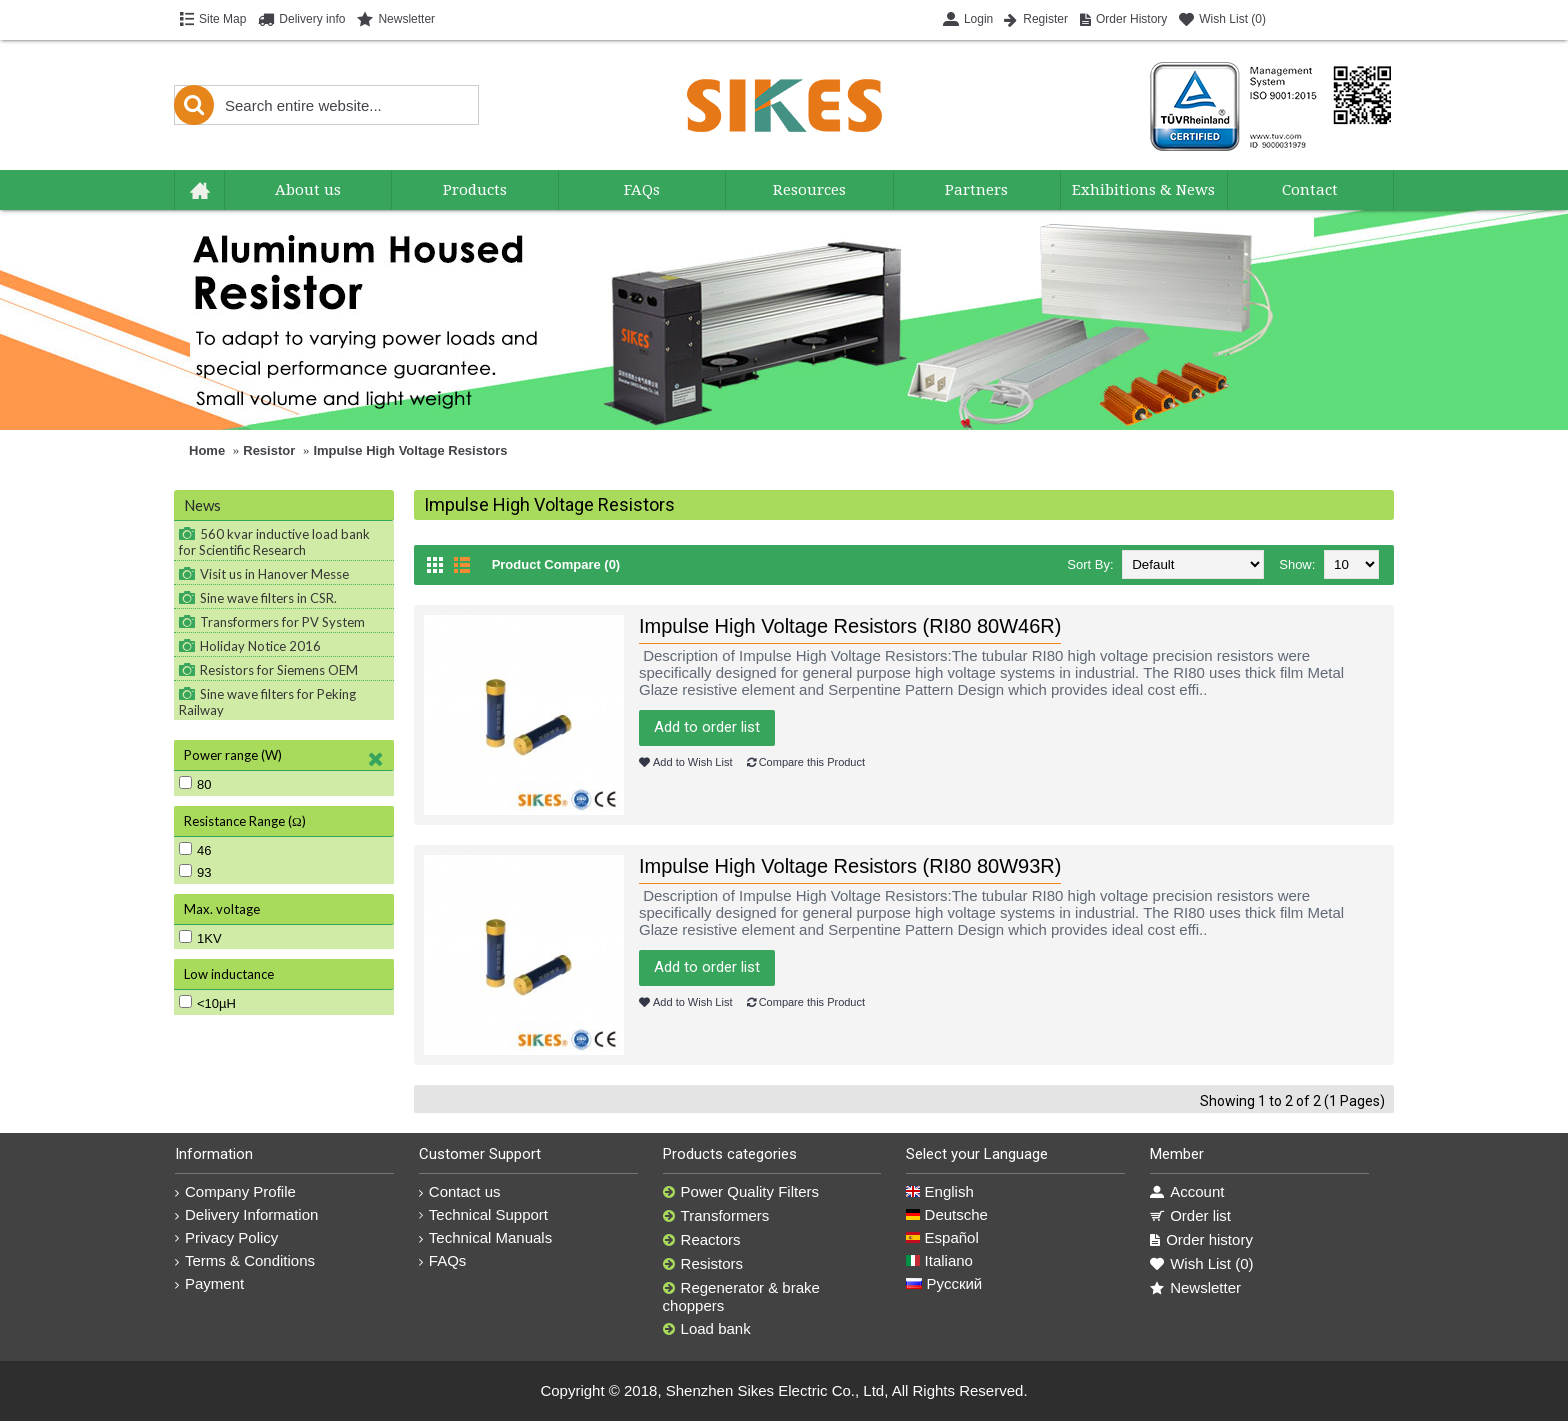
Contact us (460, 1191)
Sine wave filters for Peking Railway (267, 702)
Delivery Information (246, 1214)
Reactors (702, 1240)
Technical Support (483, 1214)
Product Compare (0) (556, 564)
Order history (1201, 1240)
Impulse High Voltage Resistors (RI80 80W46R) (850, 626)
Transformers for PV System (282, 622)
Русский (944, 1283)
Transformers (716, 1216)
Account (1187, 1192)
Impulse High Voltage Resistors (410, 450)
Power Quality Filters (741, 1192)
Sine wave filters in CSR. (268, 598)
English (939, 1191)
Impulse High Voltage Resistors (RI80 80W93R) (850, 866)
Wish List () (1201, 1264)
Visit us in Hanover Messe (274, 574)
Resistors (703, 1264)
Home (207, 450)
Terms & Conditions (245, 1260)
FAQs (443, 1260)
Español (942, 1237)
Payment (209, 1283)
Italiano (939, 1260)
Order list (1190, 1216)
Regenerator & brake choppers (741, 1296)
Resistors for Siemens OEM (279, 670)
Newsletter (1195, 1288)
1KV (200, 938)
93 (195, 872)
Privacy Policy (226, 1237)
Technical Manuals (485, 1237)
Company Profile (235, 1191)
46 (195, 850)
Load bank (707, 1329)
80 (195, 784)
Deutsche (947, 1214)
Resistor (269, 450)
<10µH (207, 1003)
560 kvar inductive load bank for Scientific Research (274, 542)
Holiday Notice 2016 (260, 646)
